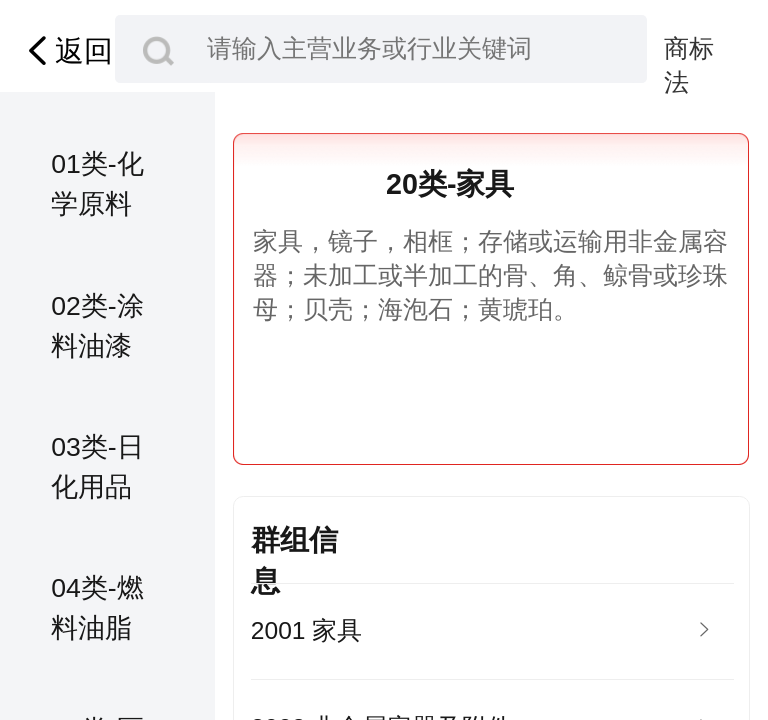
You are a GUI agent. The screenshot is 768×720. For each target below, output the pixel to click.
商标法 (689, 50)
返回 (66, 51)
